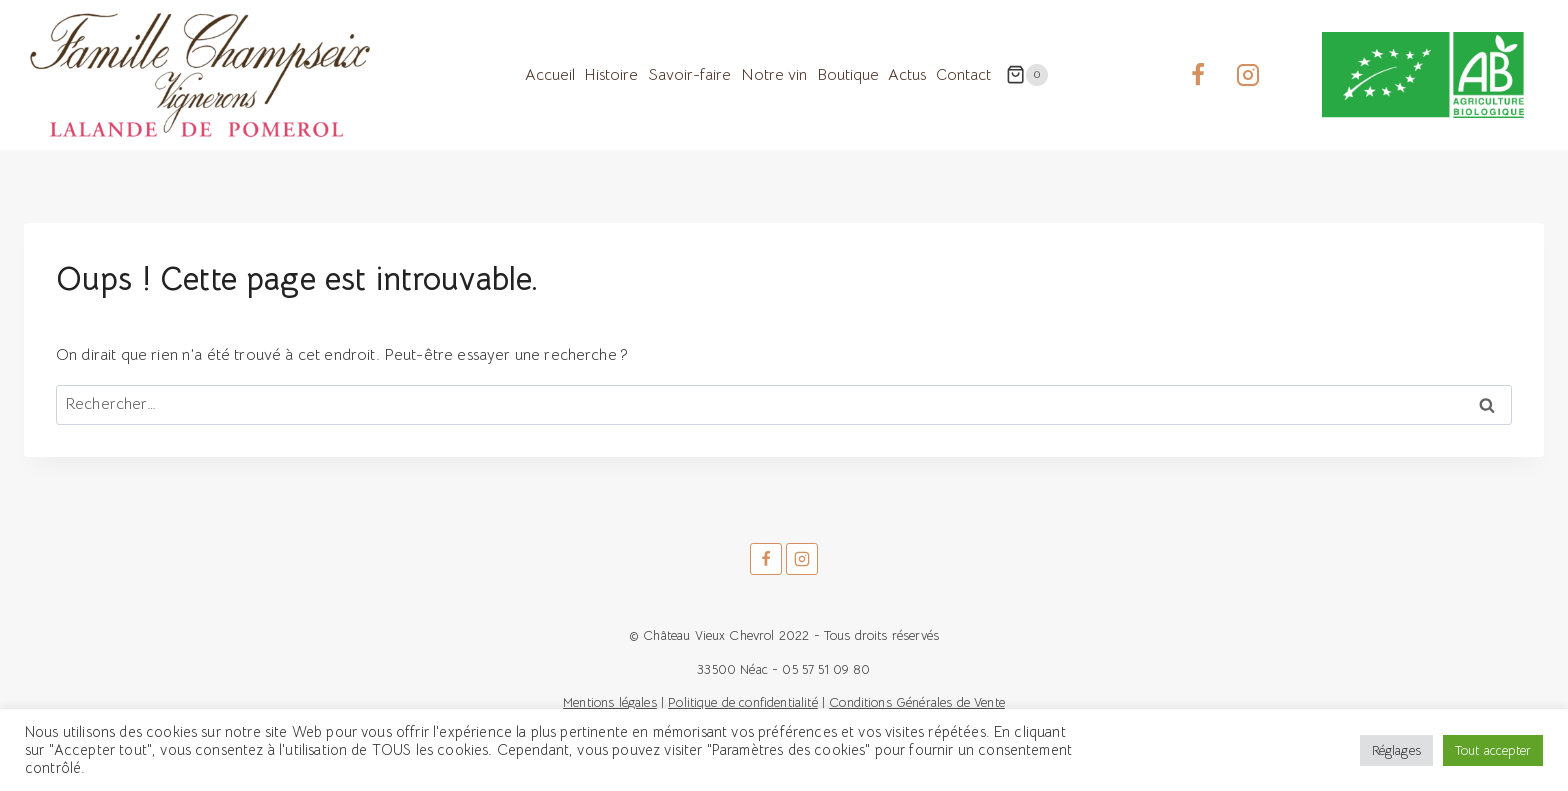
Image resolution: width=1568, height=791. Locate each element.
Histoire (611, 75)
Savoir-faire (689, 75)
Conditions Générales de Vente (917, 702)
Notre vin (774, 75)
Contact (963, 75)
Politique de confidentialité (742, 702)
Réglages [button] (1396, 750)
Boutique (848, 75)
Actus (907, 75)
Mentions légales (610, 702)
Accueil (550, 75)
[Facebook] (1198, 75)
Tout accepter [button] (1493, 750)
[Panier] (1027, 75)
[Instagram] (1248, 75)
